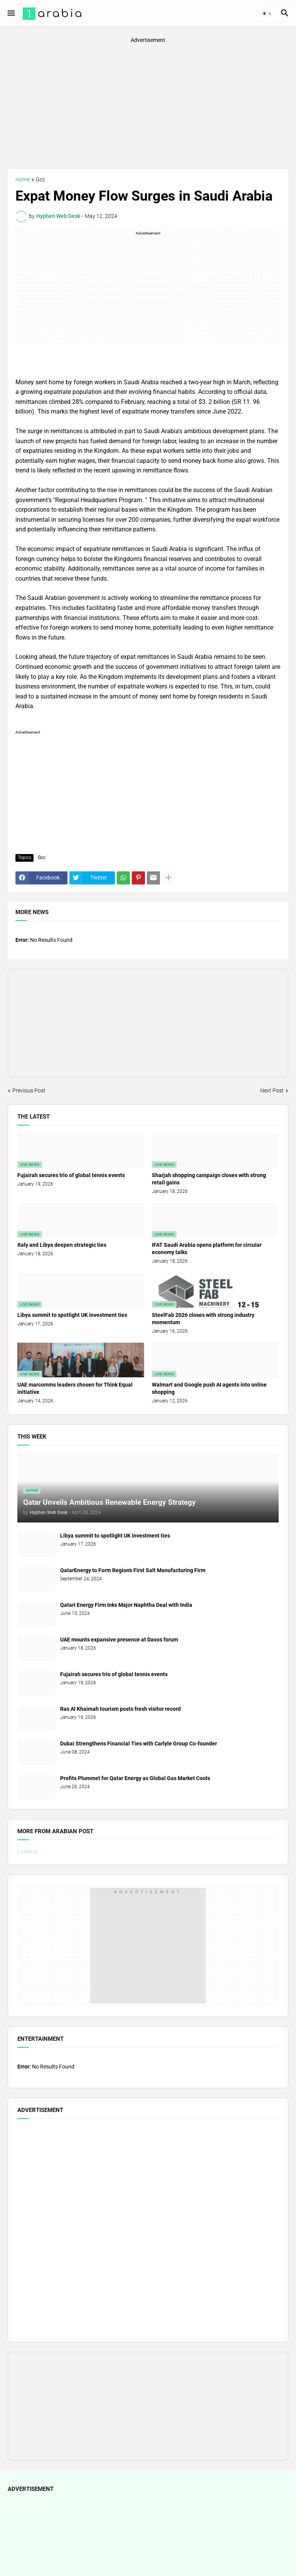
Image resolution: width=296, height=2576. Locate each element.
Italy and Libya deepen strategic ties (61, 1245)
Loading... (29, 1851)
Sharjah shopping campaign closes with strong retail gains (209, 1179)
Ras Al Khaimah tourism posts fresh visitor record (120, 1709)
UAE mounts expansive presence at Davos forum (119, 1639)
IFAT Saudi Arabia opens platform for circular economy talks (207, 1248)
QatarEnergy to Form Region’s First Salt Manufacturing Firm (132, 1570)
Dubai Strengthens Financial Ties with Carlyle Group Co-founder (138, 1743)
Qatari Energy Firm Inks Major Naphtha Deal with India (126, 1605)
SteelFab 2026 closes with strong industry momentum (203, 1318)
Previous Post (28, 1090)
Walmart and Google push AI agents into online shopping (209, 1388)
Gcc (40, 180)
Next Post (272, 1090)
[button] (10, 13)
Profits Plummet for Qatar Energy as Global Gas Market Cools (135, 1778)
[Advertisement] (148, 105)
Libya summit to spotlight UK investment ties (72, 1315)
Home (22, 180)
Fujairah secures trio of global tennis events (71, 1175)
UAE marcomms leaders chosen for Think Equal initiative (75, 1388)
